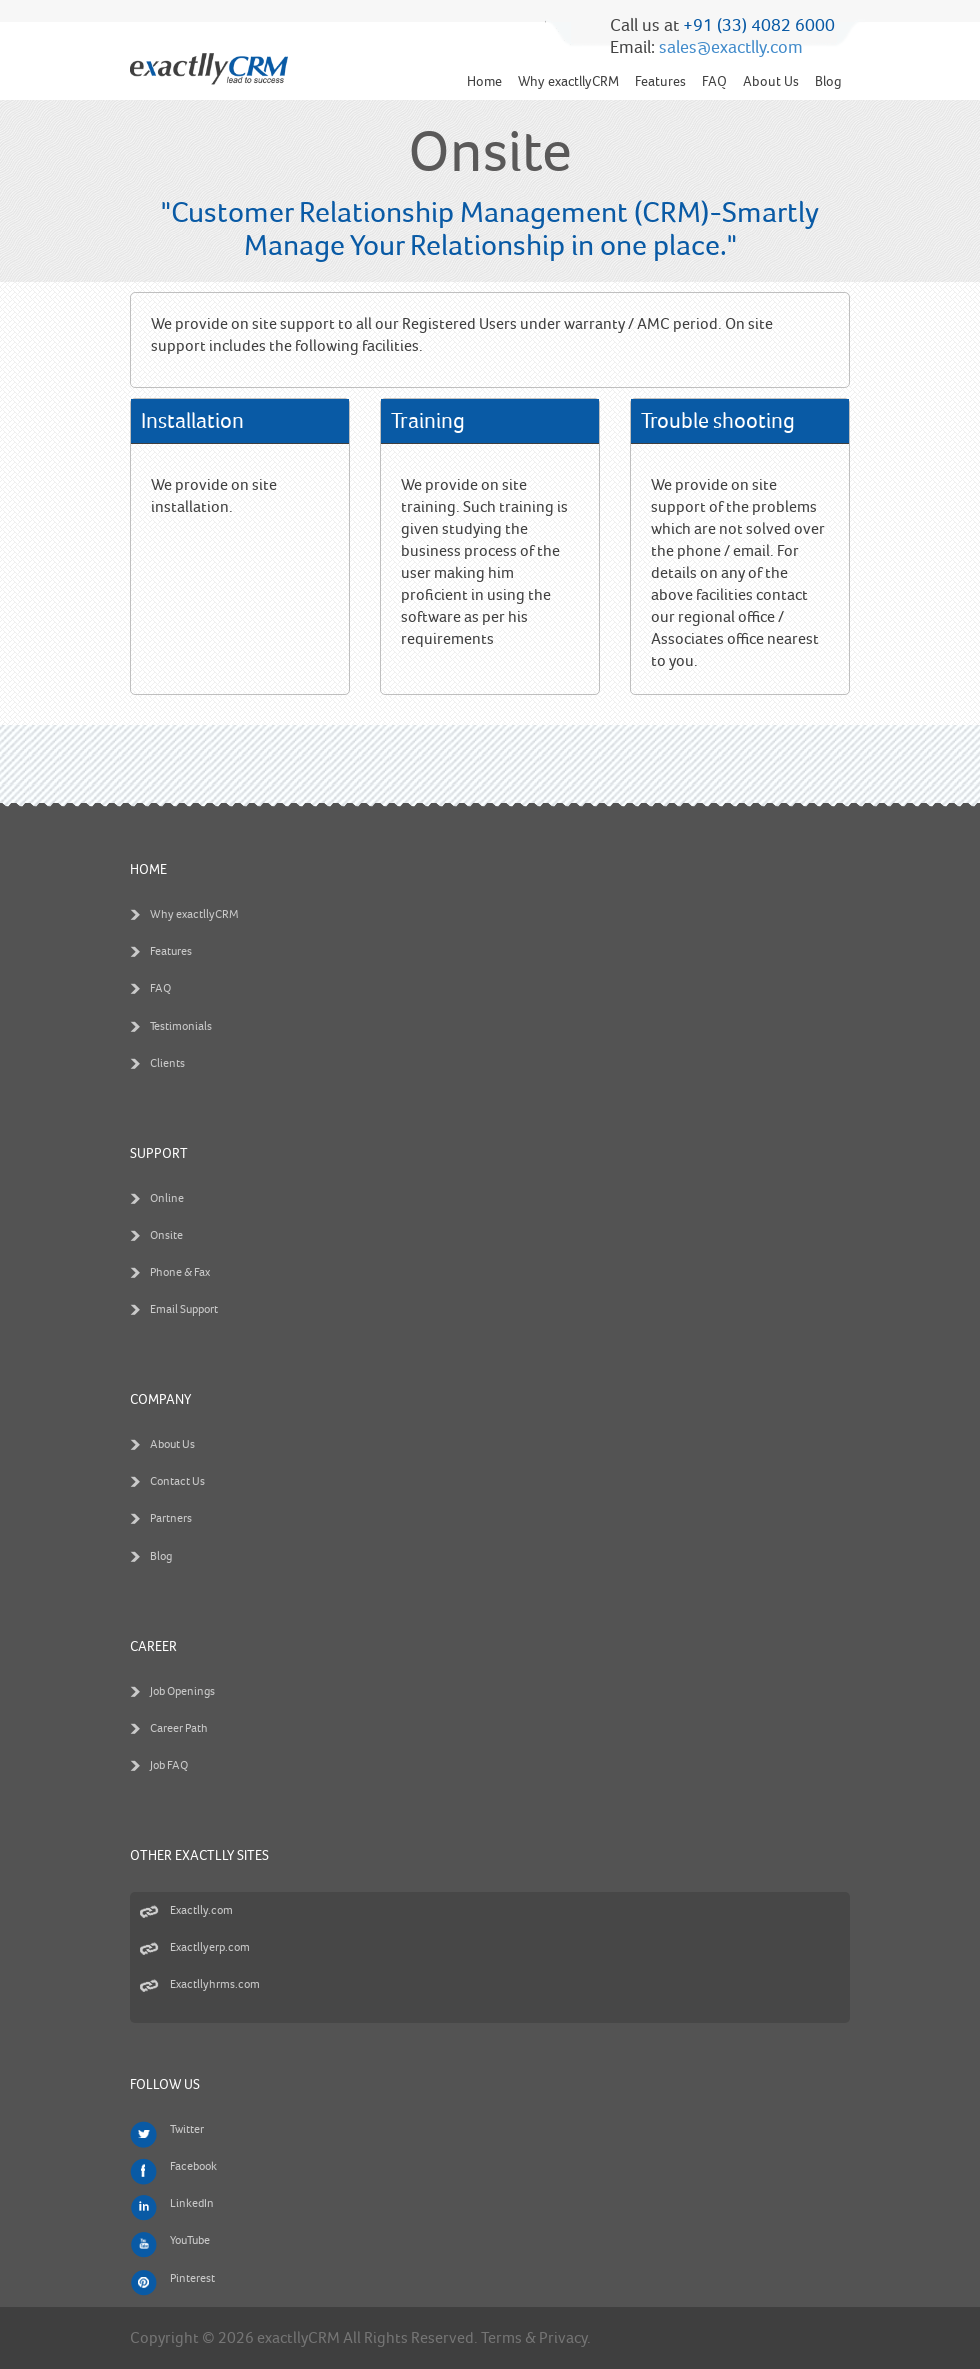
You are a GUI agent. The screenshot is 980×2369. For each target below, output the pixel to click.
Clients (167, 1063)
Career (153, 1646)
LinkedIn (192, 2203)
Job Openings (182, 1691)
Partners (171, 1518)
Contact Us (177, 1481)
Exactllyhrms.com (215, 1984)
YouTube (190, 2240)
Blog (828, 81)
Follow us (165, 2084)
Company (160, 1399)
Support (159, 1153)
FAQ (714, 81)
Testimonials (181, 1026)
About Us (771, 81)
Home (484, 81)
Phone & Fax (180, 1272)
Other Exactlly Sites (199, 1855)
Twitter (187, 2129)
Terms (501, 2338)
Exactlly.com (201, 1910)
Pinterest (192, 2278)
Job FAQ (169, 1765)
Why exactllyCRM (568, 81)
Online (167, 1198)
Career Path (179, 1728)
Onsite (166, 1235)
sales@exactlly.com (731, 47)
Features (660, 81)
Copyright (164, 2338)
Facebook (193, 2166)
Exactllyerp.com (210, 1947)
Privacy (563, 2338)
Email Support (184, 1309)
